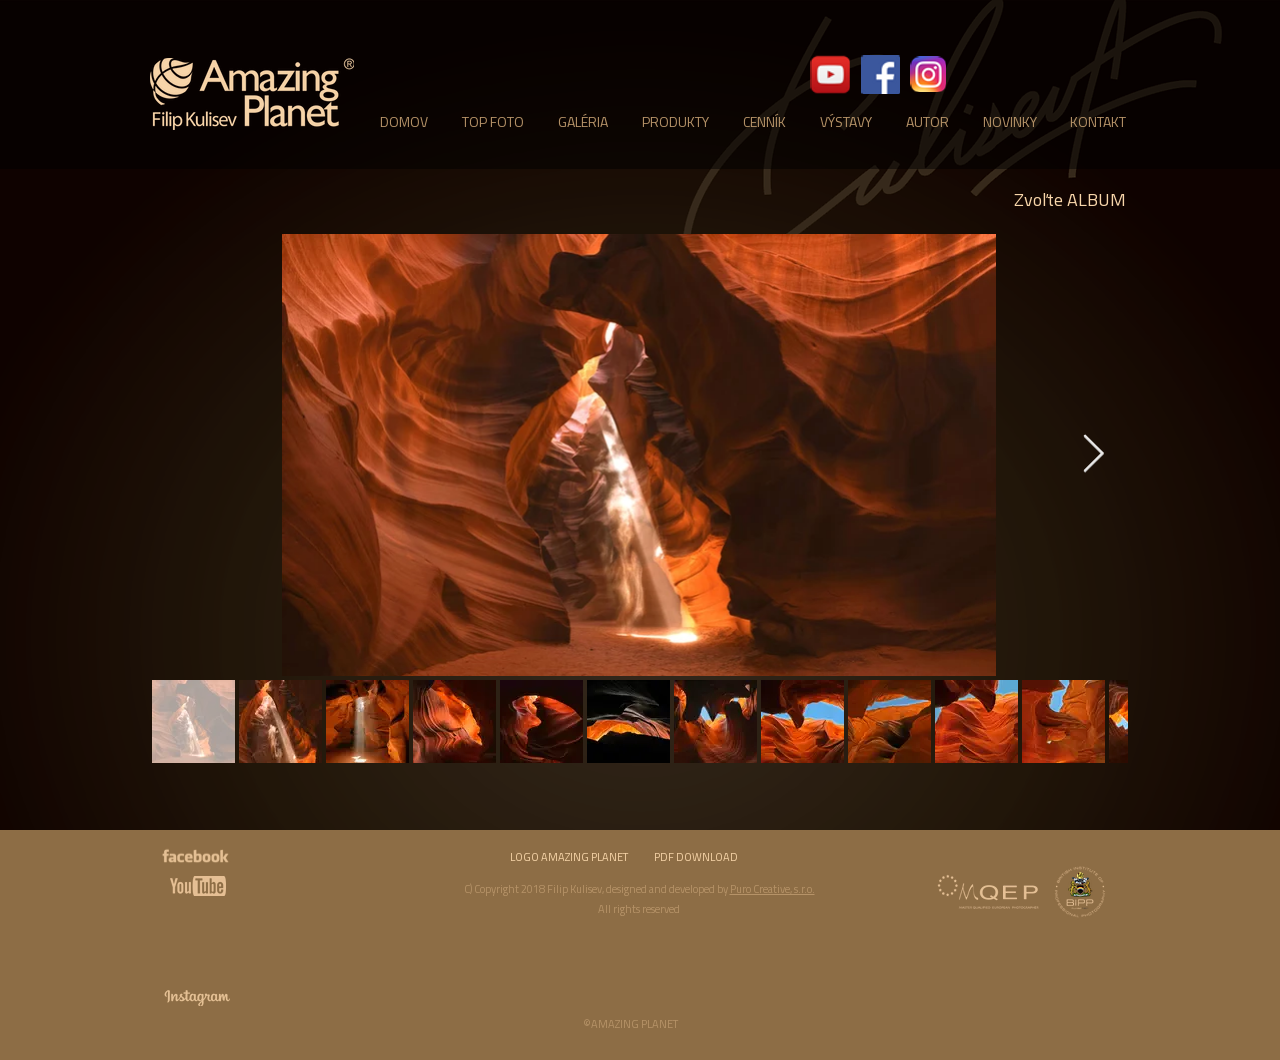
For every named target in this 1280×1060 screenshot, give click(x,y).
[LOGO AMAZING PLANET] (569, 858)
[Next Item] (1093, 455)
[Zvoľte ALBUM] (1070, 200)
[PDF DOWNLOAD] (696, 858)
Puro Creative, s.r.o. (772, 889)
